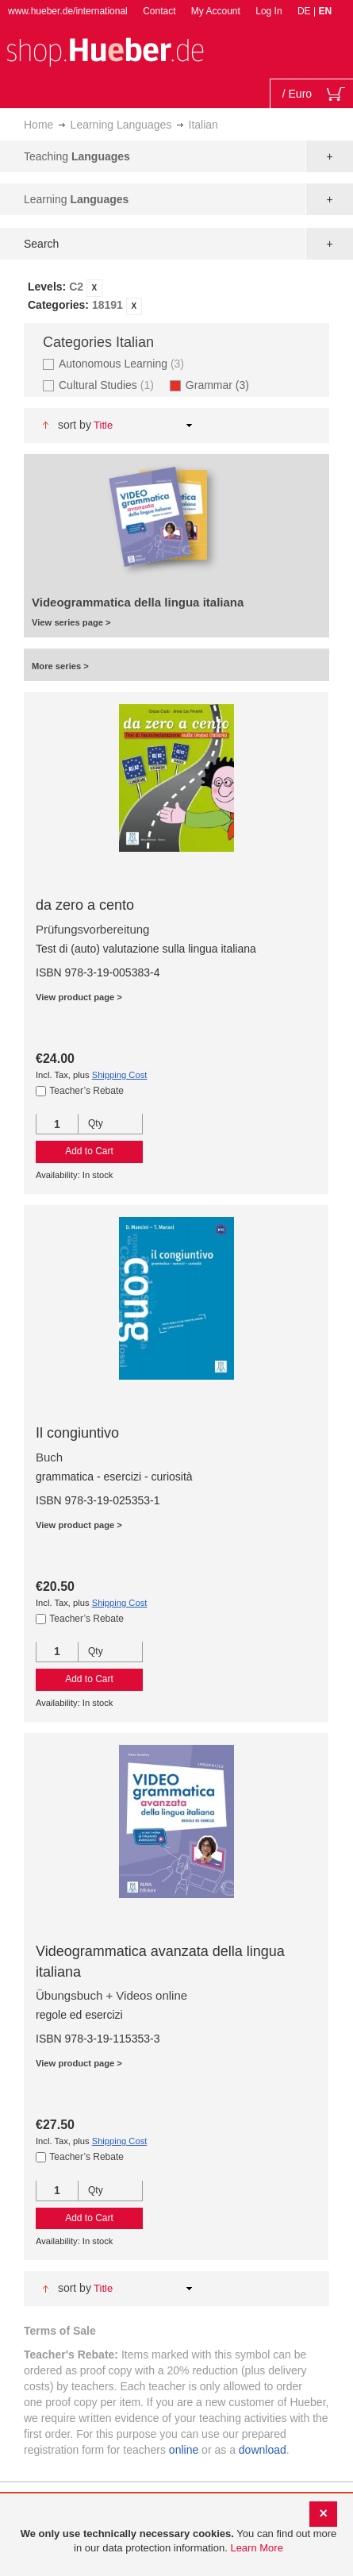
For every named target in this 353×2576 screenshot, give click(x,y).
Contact (159, 11)
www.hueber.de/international (68, 11)
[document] (178, 2541)
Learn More (256, 2548)
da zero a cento (85, 905)
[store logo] (105, 50)
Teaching (77, 156)
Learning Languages (121, 124)
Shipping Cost (120, 1075)
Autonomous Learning (123, 363)
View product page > (79, 997)
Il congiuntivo (77, 1433)
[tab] (176, 297)
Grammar (222, 384)
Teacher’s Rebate (86, 1090)
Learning (76, 199)
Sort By (74, 424)
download (262, 2449)
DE (305, 11)
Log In (268, 11)
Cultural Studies (108, 384)
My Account (215, 11)
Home (38, 124)
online (183, 2449)
